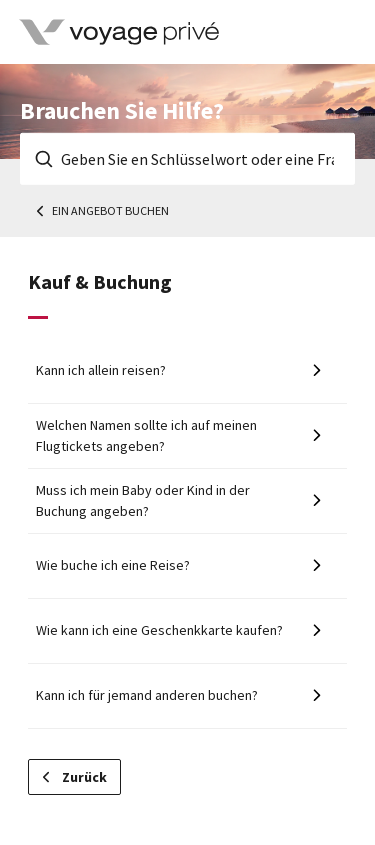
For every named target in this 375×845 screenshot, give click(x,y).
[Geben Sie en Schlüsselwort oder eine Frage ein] (187, 159)
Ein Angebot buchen (110, 210)
